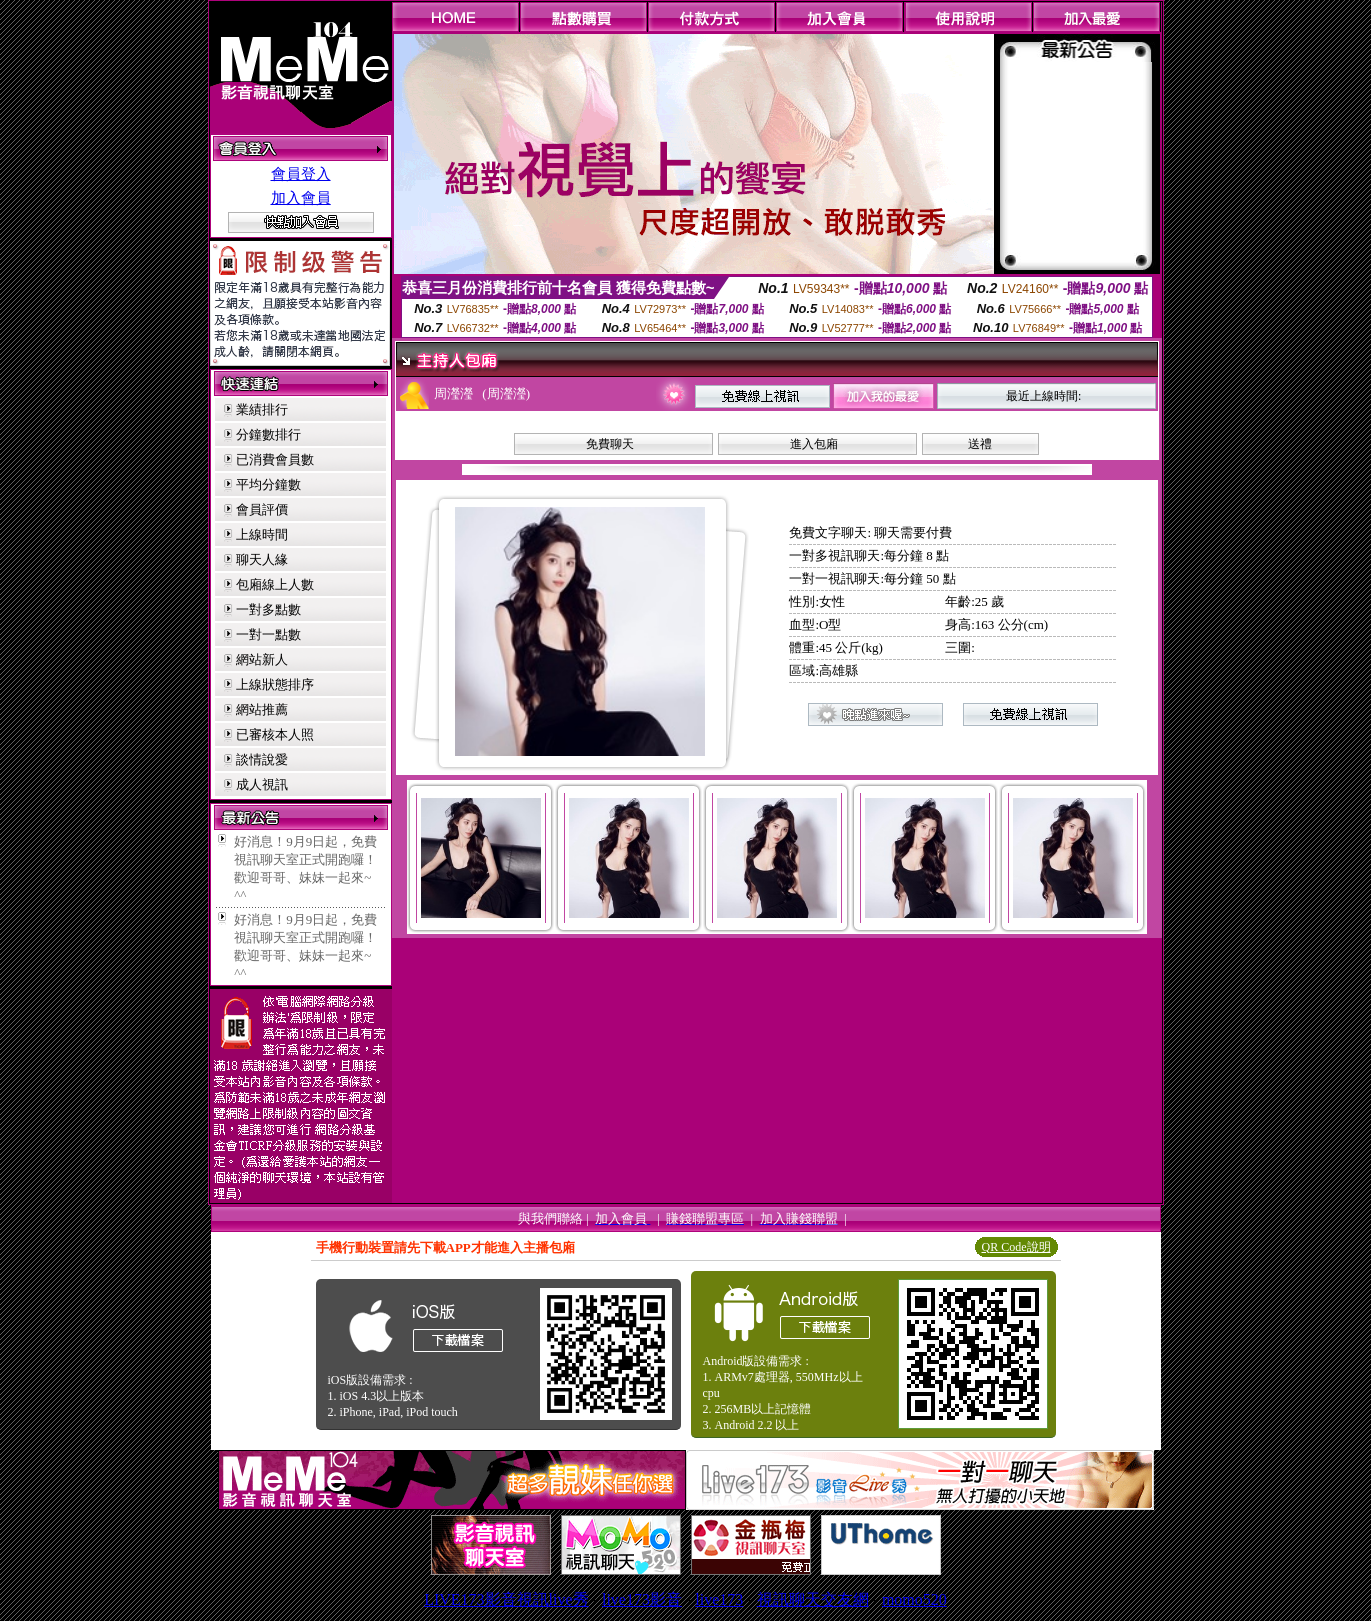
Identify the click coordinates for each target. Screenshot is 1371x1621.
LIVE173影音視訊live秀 (506, 1599)
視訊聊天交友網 (813, 1599)
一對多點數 (268, 609)
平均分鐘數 (268, 484)
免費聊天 (610, 444)
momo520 (914, 1599)
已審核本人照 (275, 734)
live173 (719, 1599)
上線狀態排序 (275, 684)
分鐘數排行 (268, 434)
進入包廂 (814, 444)
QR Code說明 (1016, 1247)
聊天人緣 (262, 559)
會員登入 (301, 174)
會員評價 (262, 509)
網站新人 (262, 659)
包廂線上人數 (275, 584)
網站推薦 (262, 709)
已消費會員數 (275, 459)
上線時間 (262, 534)
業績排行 (262, 409)
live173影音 (642, 1599)
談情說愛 (262, 759)
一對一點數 (268, 634)
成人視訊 (262, 784)
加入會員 (301, 198)
